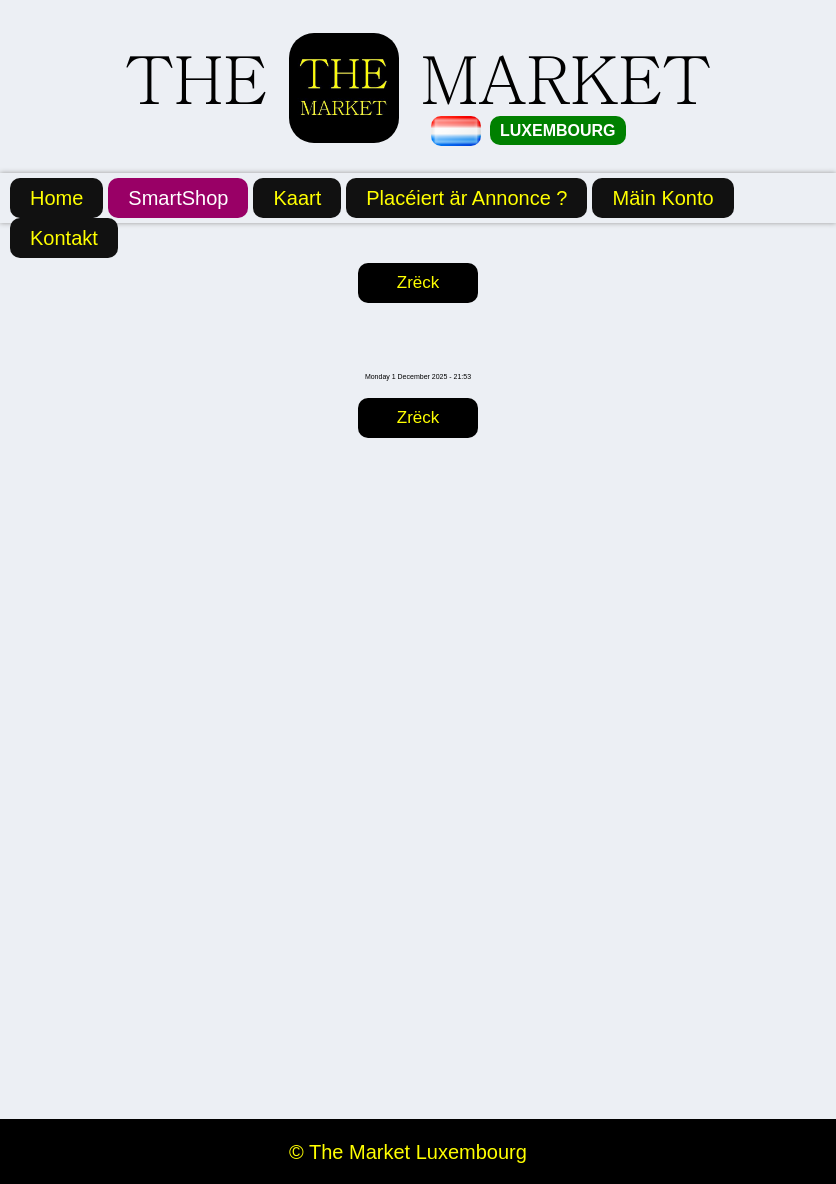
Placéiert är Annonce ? (466, 198)
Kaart (297, 198)
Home (56, 198)
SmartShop (178, 198)
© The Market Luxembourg (408, 1152)
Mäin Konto (662, 198)
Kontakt (64, 238)
